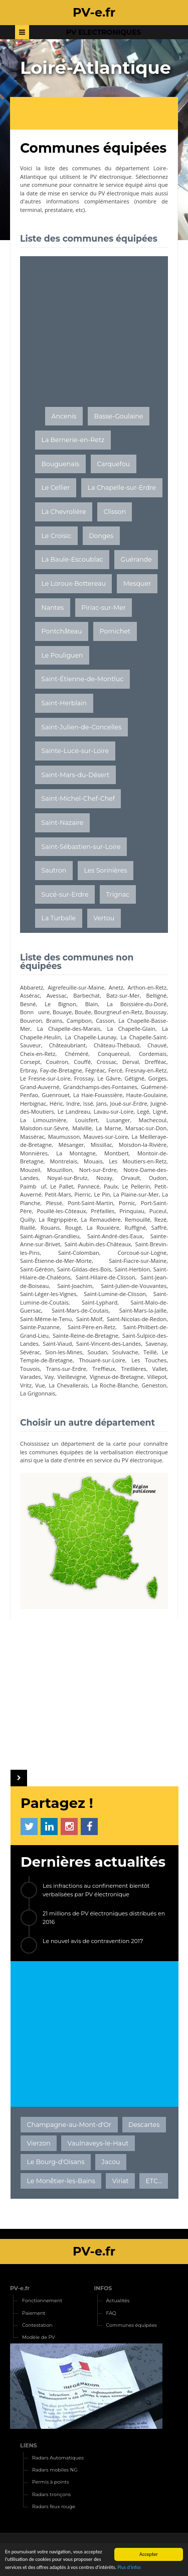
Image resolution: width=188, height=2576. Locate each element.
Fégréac (95, 1070)
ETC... (153, 2181)
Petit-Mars (58, 1194)
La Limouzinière (43, 1120)
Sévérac (30, 1352)
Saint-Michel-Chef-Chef (78, 798)
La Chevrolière (64, 511)
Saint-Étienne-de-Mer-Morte (56, 1260)
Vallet (159, 1368)
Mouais (93, 1161)
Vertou (103, 918)
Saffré (158, 1227)
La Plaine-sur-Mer (136, 1194)
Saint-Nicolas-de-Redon (136, 1319)
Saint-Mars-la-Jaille (142, 1310)
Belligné (156, 995)
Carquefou (113, 464)
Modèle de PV (38, 2337)
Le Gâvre (109, 1078)
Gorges (157, 1078)
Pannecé (89, 1186)
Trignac (118, 894)
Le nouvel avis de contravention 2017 (93, 1941)
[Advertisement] (99, 114)
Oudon (157, 1178)
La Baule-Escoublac (72, 559)
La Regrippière (58, 1219)
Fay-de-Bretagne (61, 1070)
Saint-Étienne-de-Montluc (83, 679)
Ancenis (64, 416)
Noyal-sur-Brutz (67, 1178)
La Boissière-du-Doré (136, 1004)
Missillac (101, 1144)
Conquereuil (113, 1053)
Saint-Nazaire (63, 822)
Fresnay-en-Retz (145, 1070)
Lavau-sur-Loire (114, 1111)
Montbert (116, 1153)
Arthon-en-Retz (147, 987)
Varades (30, 1376)
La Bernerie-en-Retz (73, 440)
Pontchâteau (62, 631)
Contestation (37, 2325)
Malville (82, 1128)
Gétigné (134, 1078)
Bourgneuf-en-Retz (118, 1012)
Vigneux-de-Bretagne (116, 1376)
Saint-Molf (89, 1319)
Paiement (33, 2313)
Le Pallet (61, 1186)
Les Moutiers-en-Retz (137, 1161)
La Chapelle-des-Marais (68, 1028)
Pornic (127, 1203)
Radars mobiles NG (54, 2470)
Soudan (97, 1352)
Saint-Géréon (37, 1269)
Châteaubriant (67, 1045)
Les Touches (148, 1360)
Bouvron (31, 1020)
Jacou (111, 2162)
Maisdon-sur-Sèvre (44, 1128)
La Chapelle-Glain (131, 1028)
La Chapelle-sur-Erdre (122, 487)
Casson (105, 1020)
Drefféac (155, 1061)
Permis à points (50, 2482)
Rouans (50, 1227)
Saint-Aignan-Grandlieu (50, 1236)
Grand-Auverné (39, 1087)
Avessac (57, 995)
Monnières (34, 1153)
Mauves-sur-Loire (105, 1136)
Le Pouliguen (62, 655)
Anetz (116, 987)
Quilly (27, 1219)
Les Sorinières (105, 870)
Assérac (30, 995)
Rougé (73, 1227)
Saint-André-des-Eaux (114, 1236)
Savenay (155, 1343)
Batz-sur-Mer (122, 995)
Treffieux (103, 1368)
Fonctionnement (42, 2300)
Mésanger (71, 1144)
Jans (101, 1103)
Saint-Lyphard (99, 1302)
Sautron (54, 870)
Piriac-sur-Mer (103, 607)
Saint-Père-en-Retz (91, 1327)
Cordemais (152, 1053)
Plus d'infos (129, 2567)
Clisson (115, 511)
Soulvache (125, 1352)
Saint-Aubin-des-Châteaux (97, 1244)
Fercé (115, 1070)
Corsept (30, 1061)
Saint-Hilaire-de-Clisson (105, 1277)
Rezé (160, 1219)
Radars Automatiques (58, 2457)
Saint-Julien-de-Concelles (82, 727)
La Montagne (76, 1153)
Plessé (54, 1203)
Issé (88, 1103)
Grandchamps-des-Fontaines (100, 1087)
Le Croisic (57, 536)
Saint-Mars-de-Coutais (80, 1310)
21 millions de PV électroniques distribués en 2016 (104, 1917)
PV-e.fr (20, 2288)
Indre (73, 1103)
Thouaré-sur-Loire (102, 1360)
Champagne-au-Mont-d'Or (69, 2124)
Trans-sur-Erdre (66, 1368)
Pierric (83, 1194)
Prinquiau (131, 1211)
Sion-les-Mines (63, 1352)
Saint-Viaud (57, 1343)
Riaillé (27, 1227)
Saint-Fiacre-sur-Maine (137, 1260)
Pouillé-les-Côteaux (61, 1211)
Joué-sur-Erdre (128, 1103)
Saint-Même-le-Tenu (46, 1319)
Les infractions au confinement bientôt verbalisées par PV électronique (96, 1890)
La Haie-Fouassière (97, 1095)
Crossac (107, 1061)
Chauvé (156, 1045)
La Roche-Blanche (115, 1385)
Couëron (57, 1061)
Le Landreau (74, 1111)
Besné (28, 1004)
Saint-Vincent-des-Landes (108, 1343)
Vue (40, 1385)
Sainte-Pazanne (40, 1327)
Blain (91, 1004)
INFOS (103, 2288)
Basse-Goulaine (118, 416)
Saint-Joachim (74, 1286)
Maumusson (64, 1136)
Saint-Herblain (64, 703)
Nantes (53, 607)
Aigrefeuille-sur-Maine (76, 987)
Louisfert (86, 1120)
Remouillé (137, 1219)
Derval (130, 1061)
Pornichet (114, 631)
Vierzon (39, 2143)
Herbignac (33, 1103)
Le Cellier (56, 487)
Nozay (104, 1178)
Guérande (136, 559)
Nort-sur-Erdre (98, 1169)
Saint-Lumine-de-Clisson (115, 1294)
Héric (56, 1103)
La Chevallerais (68, 1385)
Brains (54, 1020)
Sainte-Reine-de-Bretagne (85, 1335)
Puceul (157, 1211)
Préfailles (102, 1211)
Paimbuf (33, 1186)
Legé (143, 1111)
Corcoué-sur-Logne (141, 1252)
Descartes (143, 2124)
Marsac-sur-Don (145, 1128)
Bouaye (62, 1012)
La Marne (108, 1128)
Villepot (156, 1376)
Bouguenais (61, 464)
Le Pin (102, 1194)
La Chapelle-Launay (90, 1037)
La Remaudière (100, 1219)
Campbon (79, 1020)
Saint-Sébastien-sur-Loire (81, 846)
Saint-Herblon (132, 1269)
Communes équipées (131, 2325)
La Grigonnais (37, 1393)
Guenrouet (56, 1095)
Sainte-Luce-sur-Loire (75, 751)
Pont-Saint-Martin (90, 1203)
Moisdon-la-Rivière (142, 1144)
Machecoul (153, 1120)
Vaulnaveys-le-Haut (98, 2143)
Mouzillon (59, 1169)
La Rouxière (103, 1227)
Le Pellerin (136, 1186)
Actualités (118, 2300)
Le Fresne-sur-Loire (45, 1078)
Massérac (32, 1136)
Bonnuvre (35, 1012)
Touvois (30, 1368)
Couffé (82, 1061)
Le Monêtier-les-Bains (61, 2181)
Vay (49, 1376)
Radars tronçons (51, 2494)
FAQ (111, 2313)
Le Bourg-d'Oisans (56, 2162)
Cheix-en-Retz (37, 1053)
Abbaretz (31, 987)
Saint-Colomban (78, 1252)
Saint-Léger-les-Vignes (48, 1294)
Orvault (130, 1178)
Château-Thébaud (117, 1045)
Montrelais (63, 1161)
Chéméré (76, 1053)
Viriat (120, 2181)
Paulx (111, 1186)
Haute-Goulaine (146, 1095)
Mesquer (137, 583)
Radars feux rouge (53, 2506)
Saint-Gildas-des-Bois (84, 1269)
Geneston (153, 1385)
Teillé (150, 1352)
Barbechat (86, 995)
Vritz (26, 1385)
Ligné (159, 1111)
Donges (101, 536)
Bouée (83, 1012)
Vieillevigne (71, 1376)
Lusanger (118, 1120)
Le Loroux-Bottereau (74, 583)
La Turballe (59, 918)
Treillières (133, 1368)
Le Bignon (60, 1004)
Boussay (156, 1012)
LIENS (28, 2445)
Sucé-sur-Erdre (65, 894)
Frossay (84, 1078)
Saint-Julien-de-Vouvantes (133, 1286)
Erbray (28, 1070)
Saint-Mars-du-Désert (76, 775)
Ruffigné (135, 1227)
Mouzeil (30, 1169)
